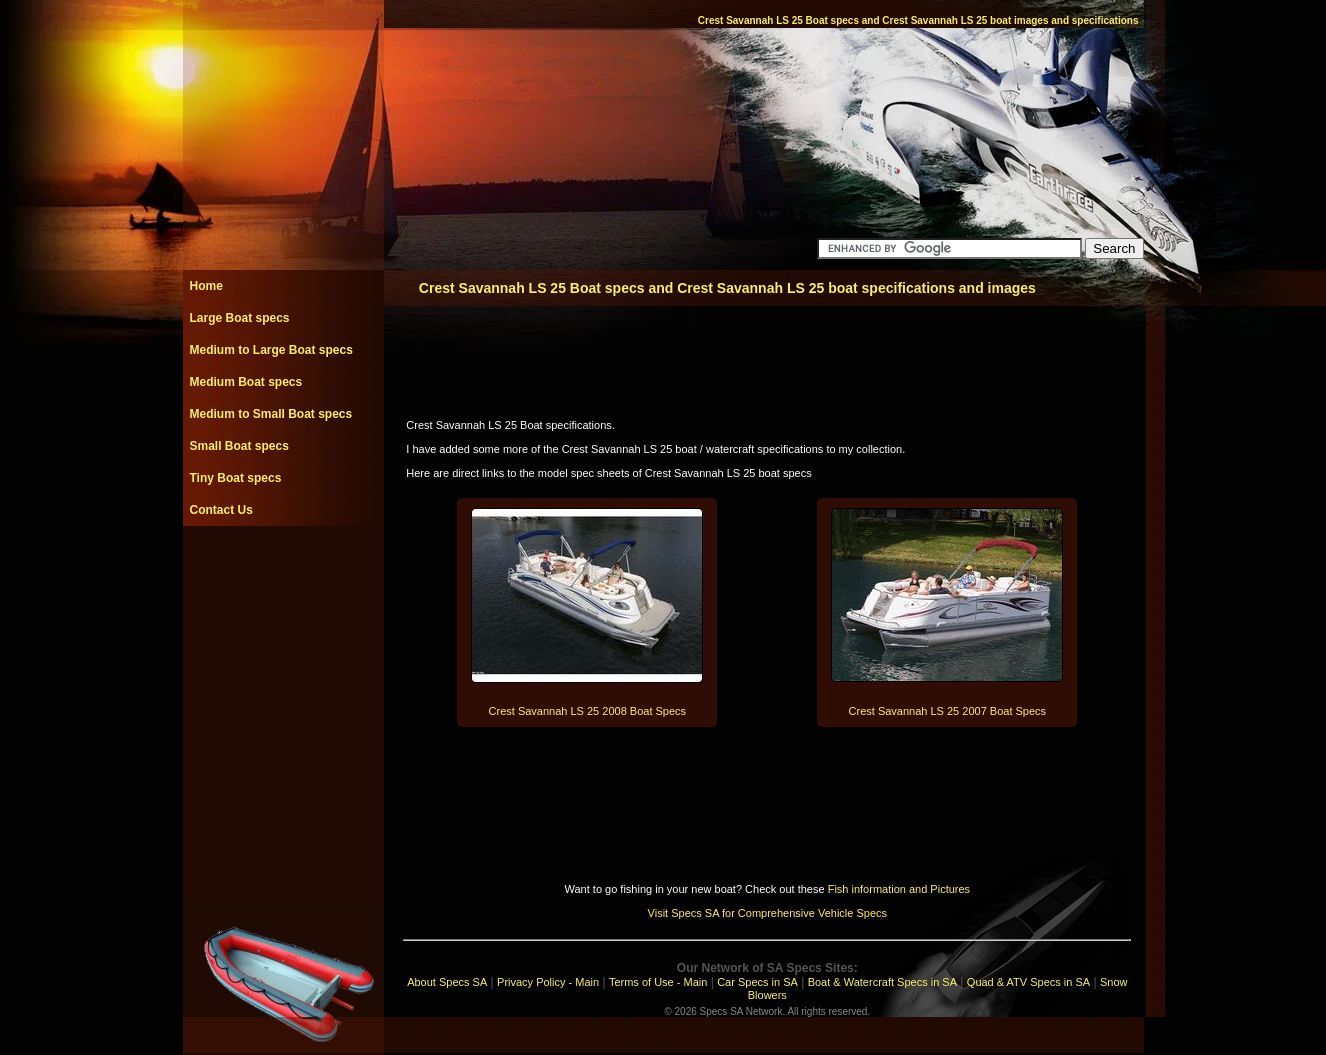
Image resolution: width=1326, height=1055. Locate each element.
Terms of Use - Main (658, 982)
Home (206, 286)
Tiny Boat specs (236, 478)
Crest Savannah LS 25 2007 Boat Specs (948, 711)
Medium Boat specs (246, 382)
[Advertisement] (283, 571)
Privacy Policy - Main (548, 982)
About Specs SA (447, 982)
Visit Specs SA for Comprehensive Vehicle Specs (767, 913)
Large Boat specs (240, 318)
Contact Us (221, 510)
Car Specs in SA (757, 982)
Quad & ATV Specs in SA (1028, 982)
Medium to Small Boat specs (271, 414)
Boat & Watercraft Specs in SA (882, 982)
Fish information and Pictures (899, 889)
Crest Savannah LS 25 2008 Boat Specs (588, 711)
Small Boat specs (239, 446)
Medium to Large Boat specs (271, 350)
